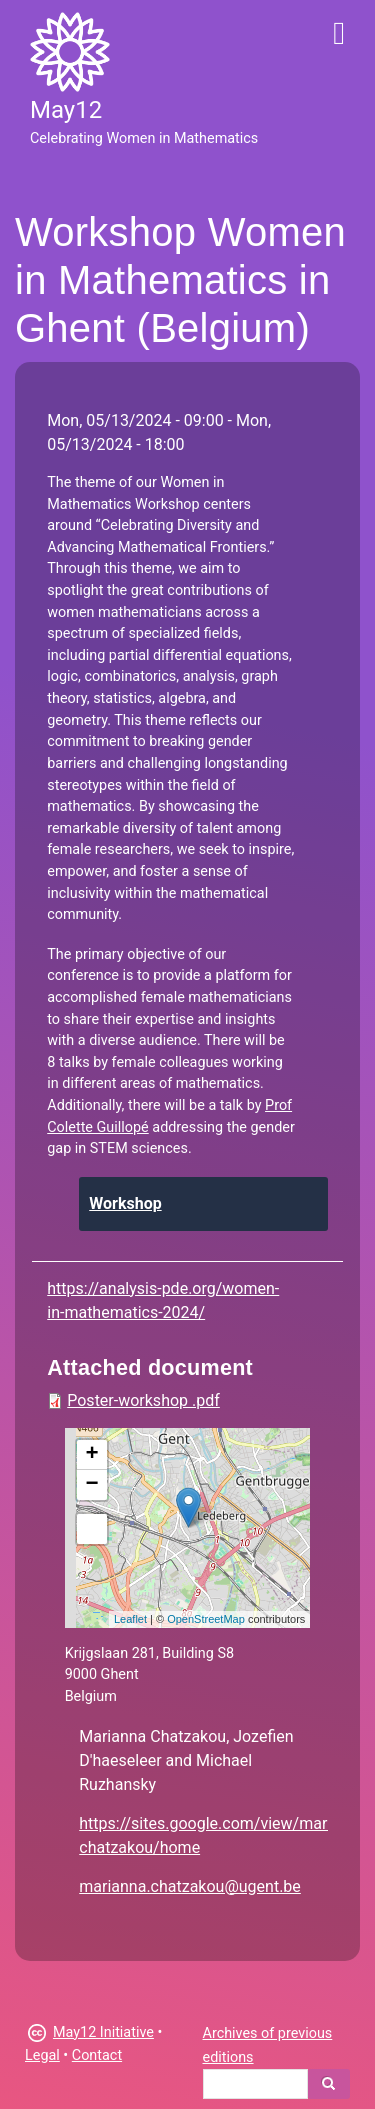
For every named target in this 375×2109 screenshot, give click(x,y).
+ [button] (92, 1455)
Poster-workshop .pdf (143, 1400)
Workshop (125, 1203)
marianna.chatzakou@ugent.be (190, 1886)
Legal (42, 2055)
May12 (66, 110)
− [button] (92, 1485)
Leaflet (130, 1619)
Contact (97, 2055)
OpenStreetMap (206, 1619)
